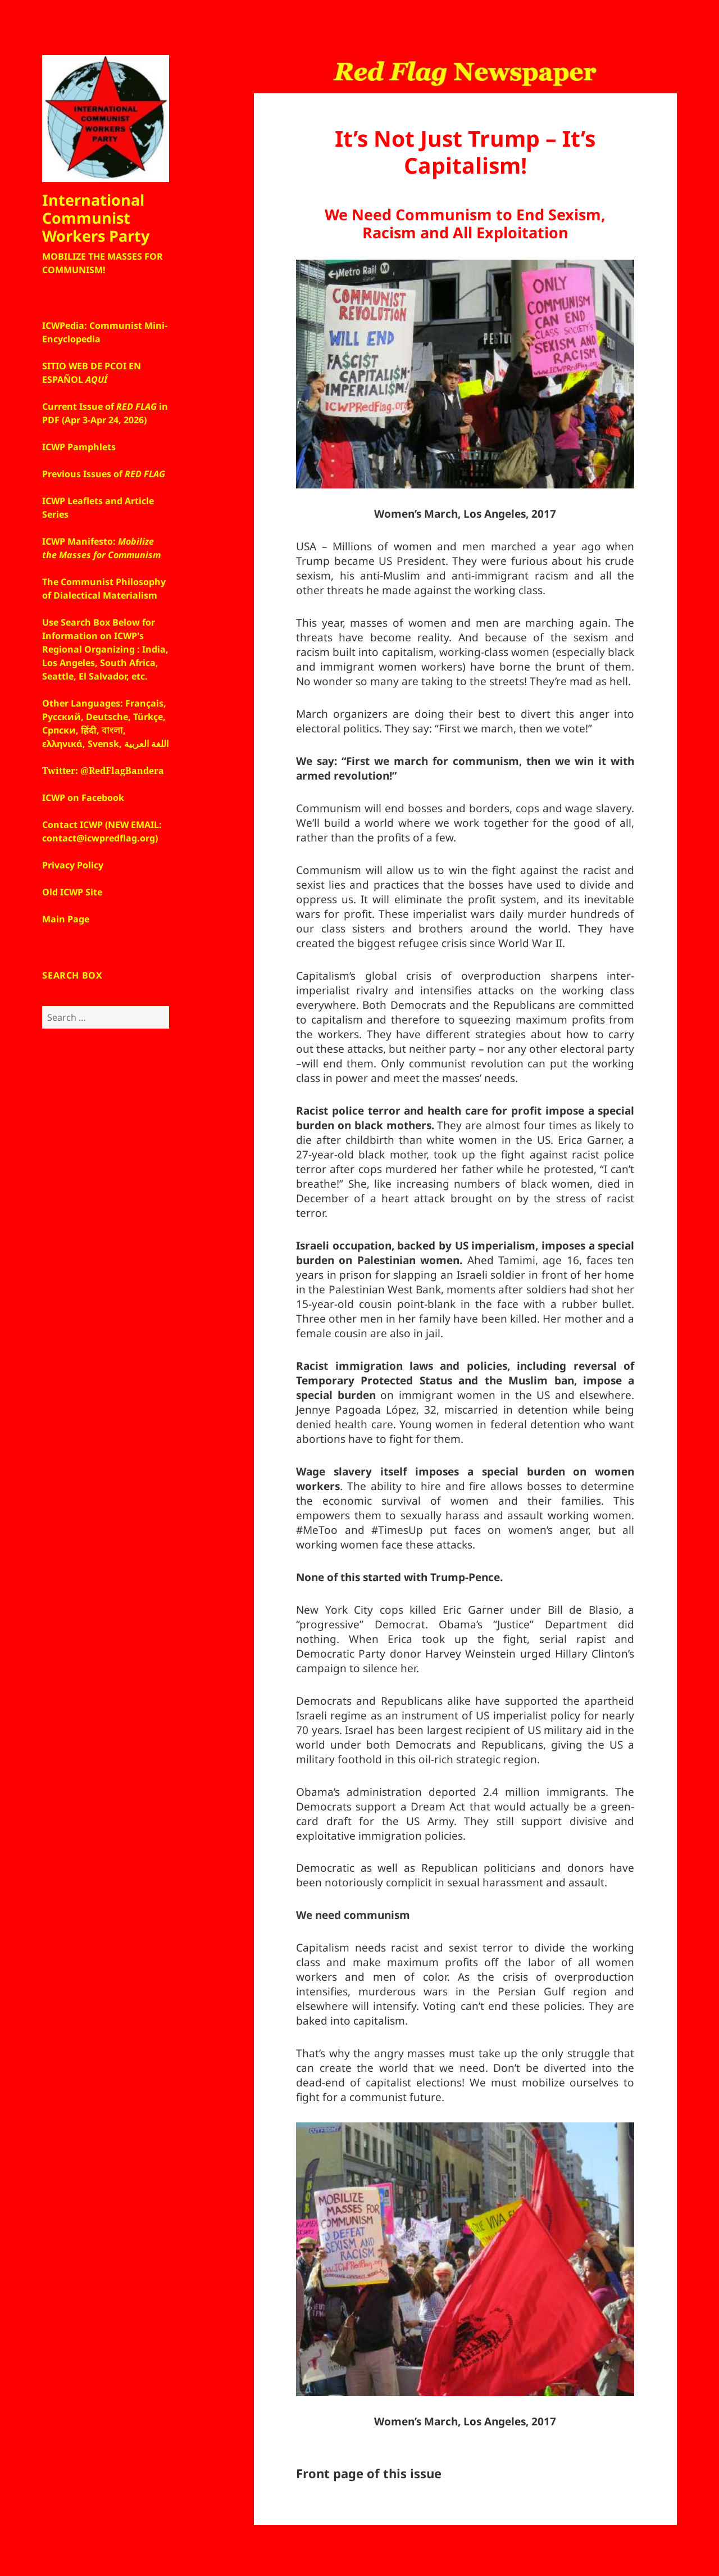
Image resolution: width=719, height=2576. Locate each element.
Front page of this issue (369, 2473)
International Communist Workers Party (95, 217)
